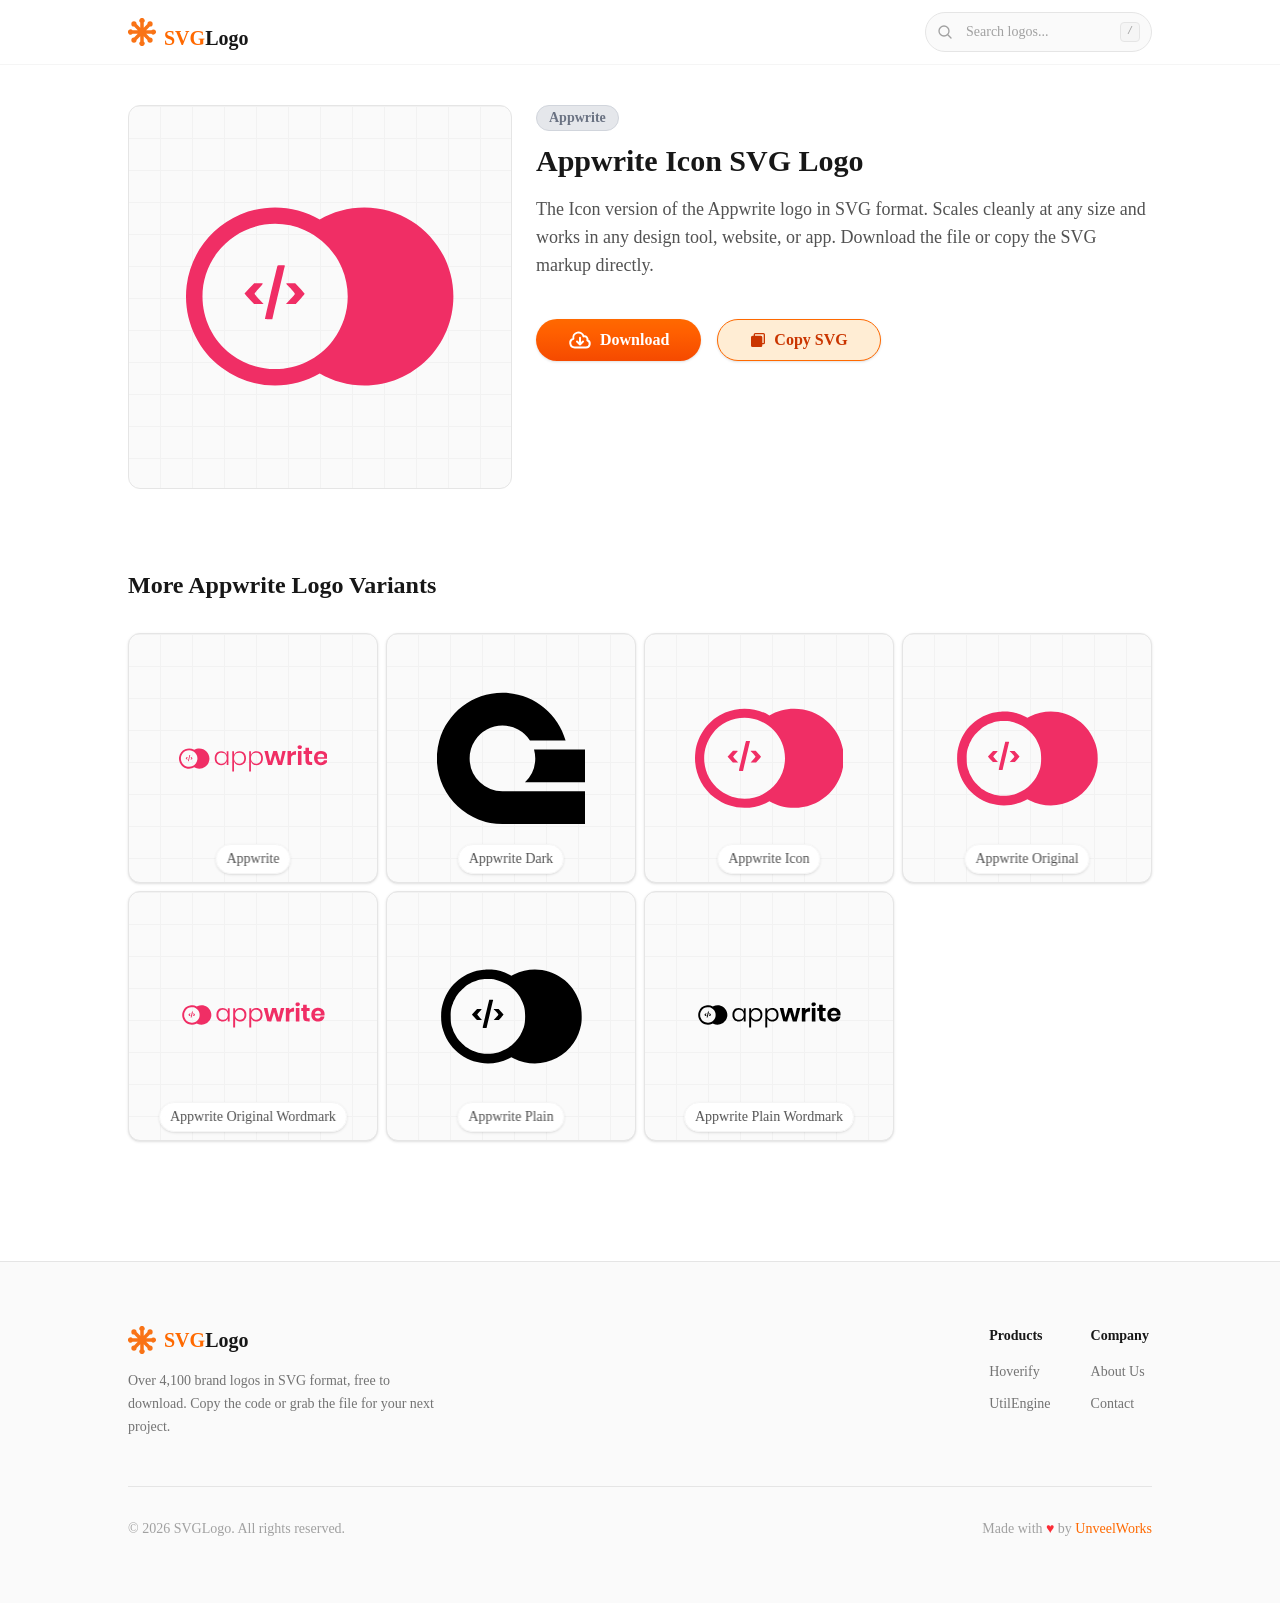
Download (618, 340)
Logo (188, 1340)
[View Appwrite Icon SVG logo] (769, 758)
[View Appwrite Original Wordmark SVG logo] (253, 1016)
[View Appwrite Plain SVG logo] (511, 1016)
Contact (1113, 1403)
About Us (1118, 1371)
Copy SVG (798, 339)
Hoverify (1014, 1371)
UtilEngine (1019, 1403)
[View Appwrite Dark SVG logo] (511, 758)
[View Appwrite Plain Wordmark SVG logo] (769, 1016)
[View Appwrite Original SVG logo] (1027, 758)
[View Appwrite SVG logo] (253, 758)
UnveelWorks (1113, 1528)
